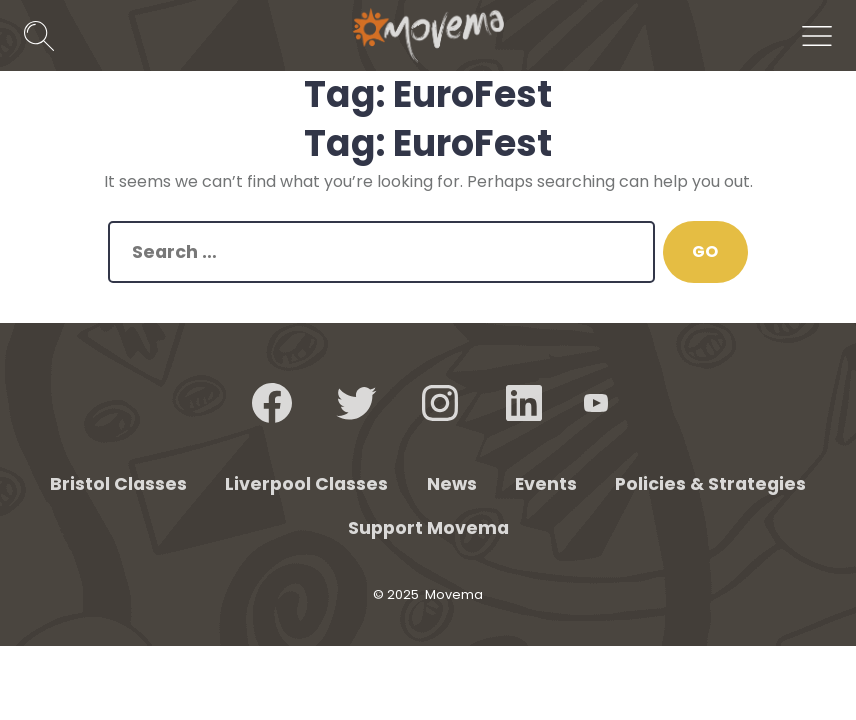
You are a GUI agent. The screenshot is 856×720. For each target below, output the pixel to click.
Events (546, 484)
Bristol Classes (118, 484)
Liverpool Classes (306, 484)
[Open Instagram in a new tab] (440, 403)
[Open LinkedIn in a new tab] (524, 403)
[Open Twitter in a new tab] (356, 403)
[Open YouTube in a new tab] (596, 403)
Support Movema (428, 528)
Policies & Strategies (710, 484)
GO (705, 251)
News (452, 484)
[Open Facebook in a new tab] (272, 403)
